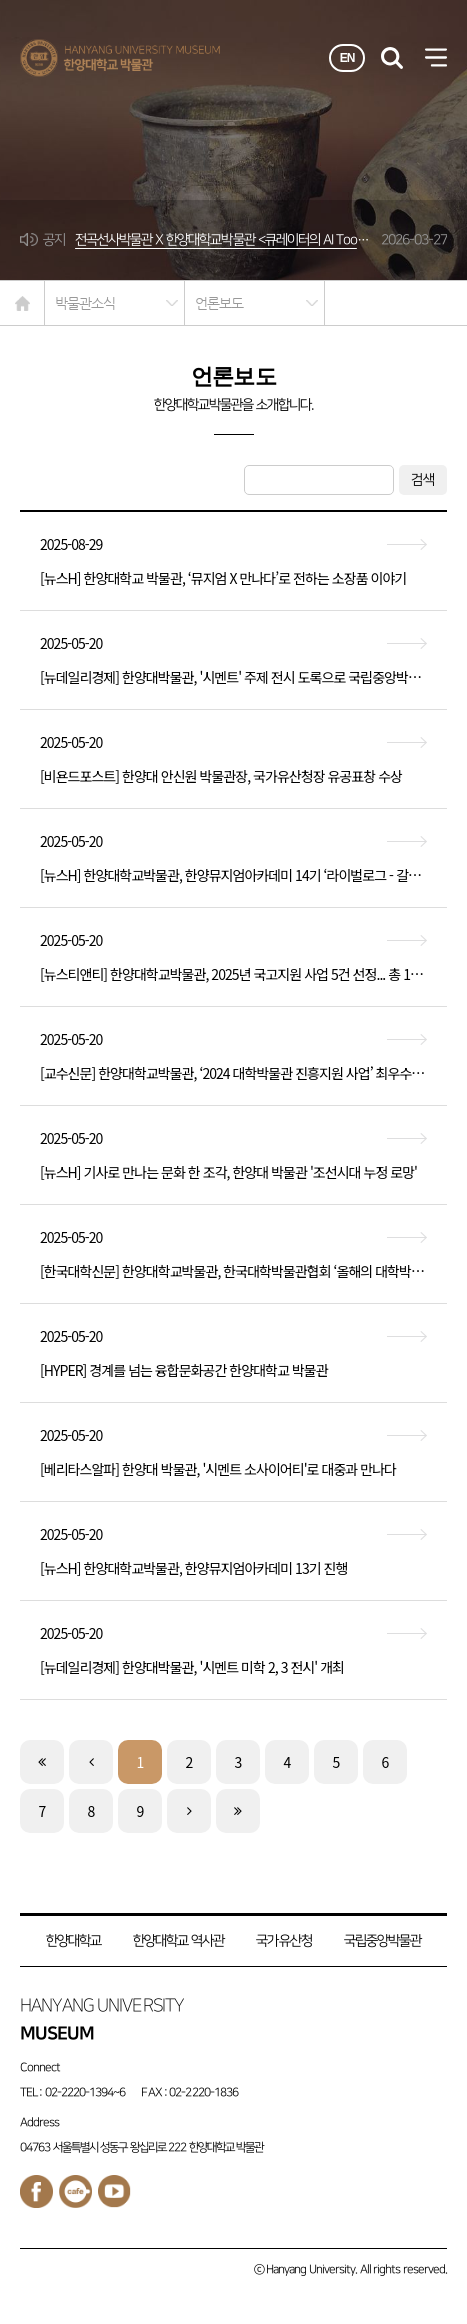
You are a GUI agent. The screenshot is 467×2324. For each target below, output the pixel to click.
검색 (423, 479)
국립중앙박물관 (382, 1940)
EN (347, 58)
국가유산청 (283, 1940)
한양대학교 (73, 1940)
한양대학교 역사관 (178, 1940)
